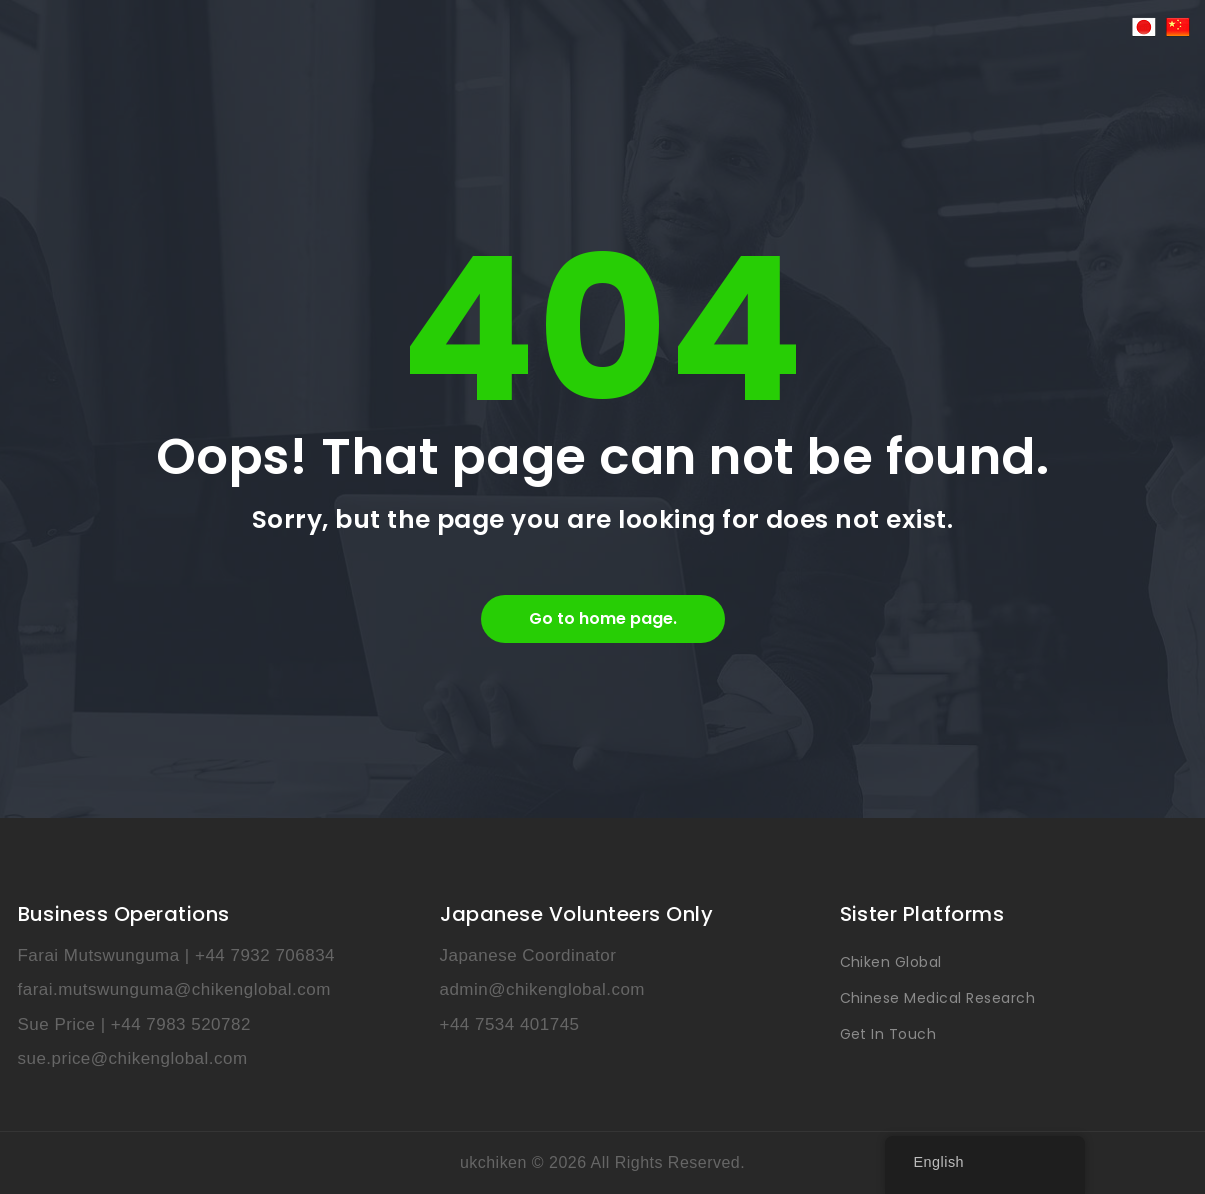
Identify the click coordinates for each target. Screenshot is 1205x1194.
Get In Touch (888, 1034)
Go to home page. (603, 618)
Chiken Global (891, 962)
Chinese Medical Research (938, 998)
